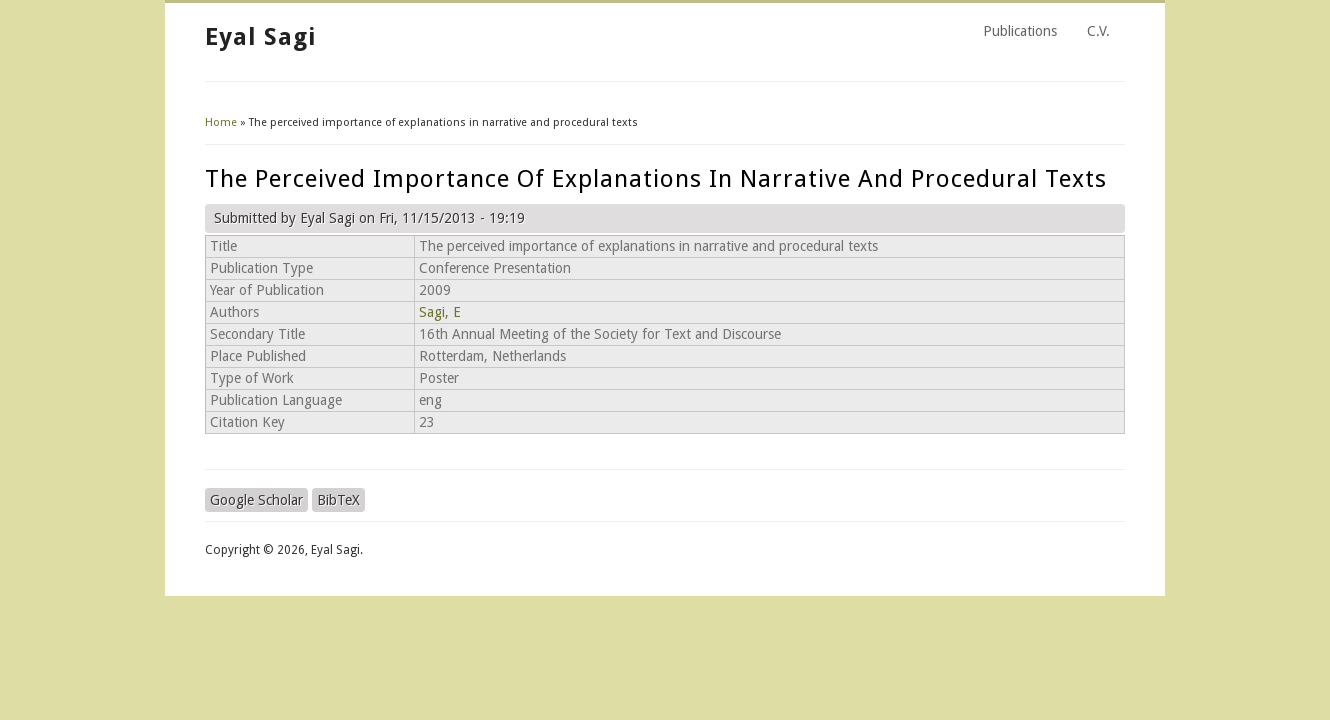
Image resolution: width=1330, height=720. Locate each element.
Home (221, 122)
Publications (1020, 31)
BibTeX (338, 500)
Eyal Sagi (260, 37)
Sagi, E (440, 312)
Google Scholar (256, 500)
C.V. (1098, 31)
